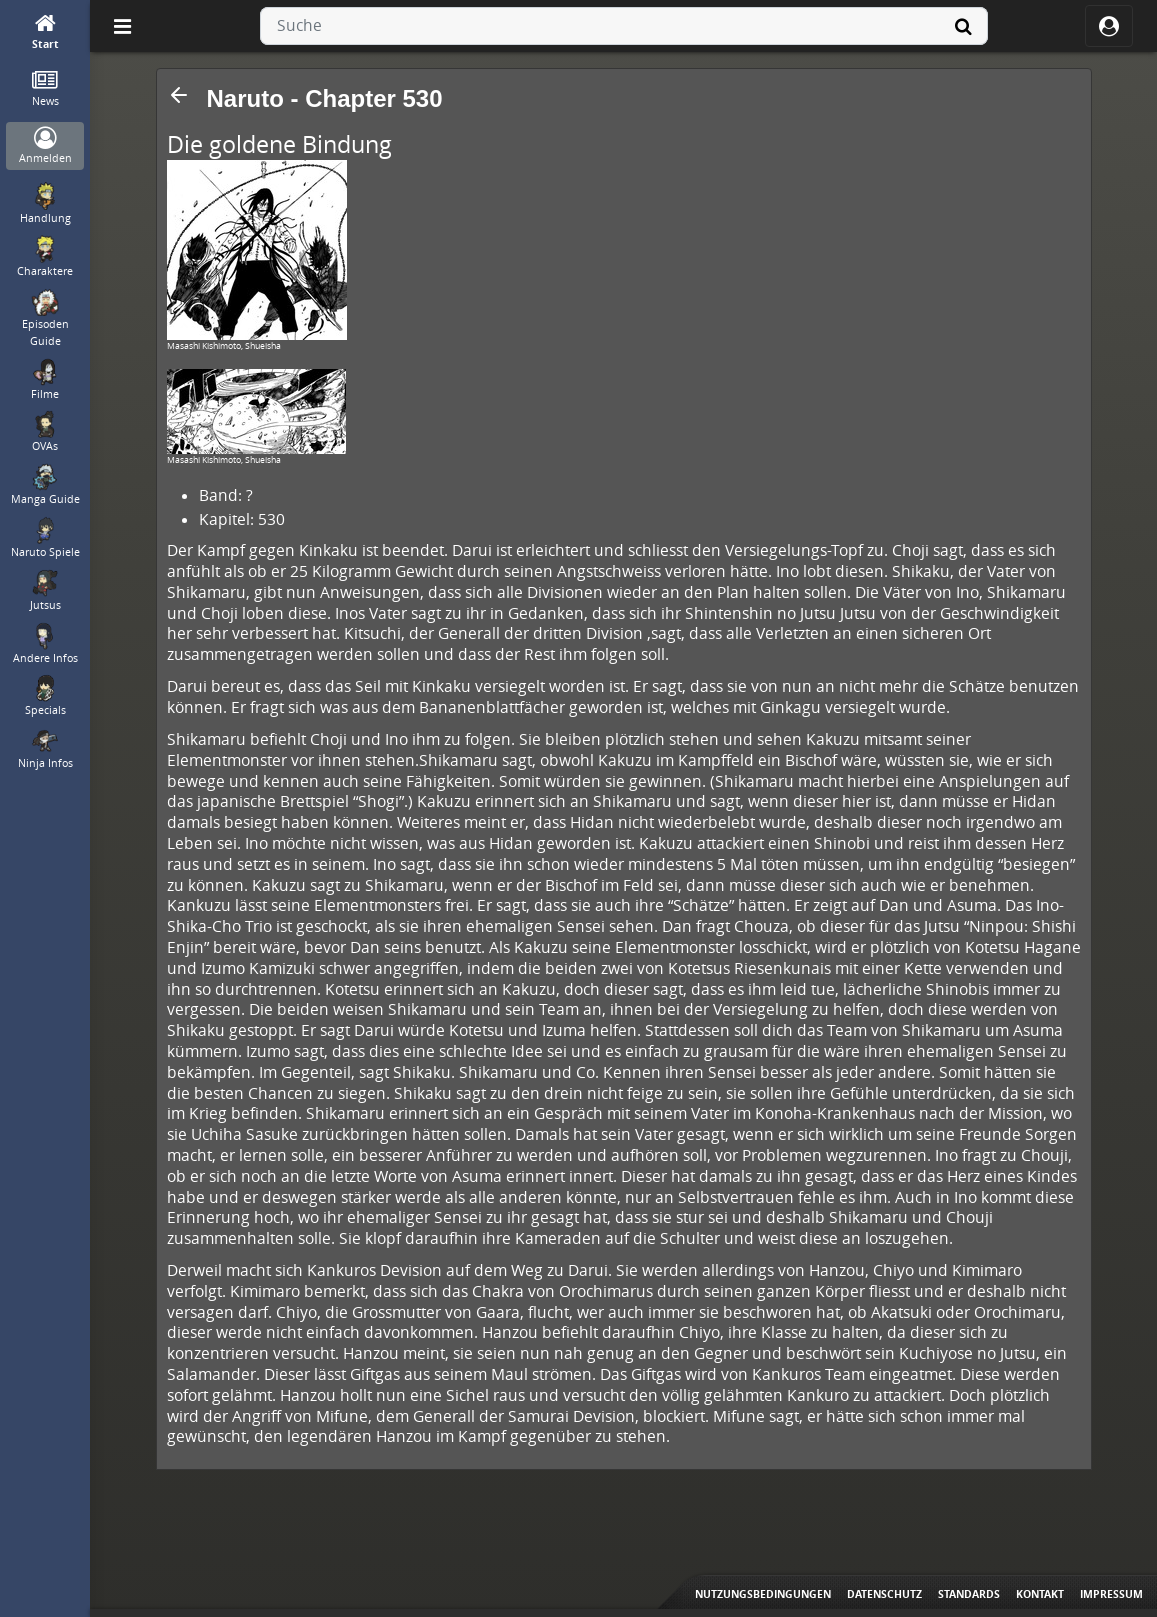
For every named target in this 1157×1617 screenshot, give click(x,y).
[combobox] (624, 26)
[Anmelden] (45, 146)
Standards (969, 1594)
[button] (179, 95)
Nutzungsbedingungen (763, 1594)
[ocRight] (1109, 26)
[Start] (45, 32)
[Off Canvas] (122, 26)
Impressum (1111, 1594)
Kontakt (1040, 1594)
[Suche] (964, 26)
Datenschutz (884, 1594)
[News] (45, 89)
